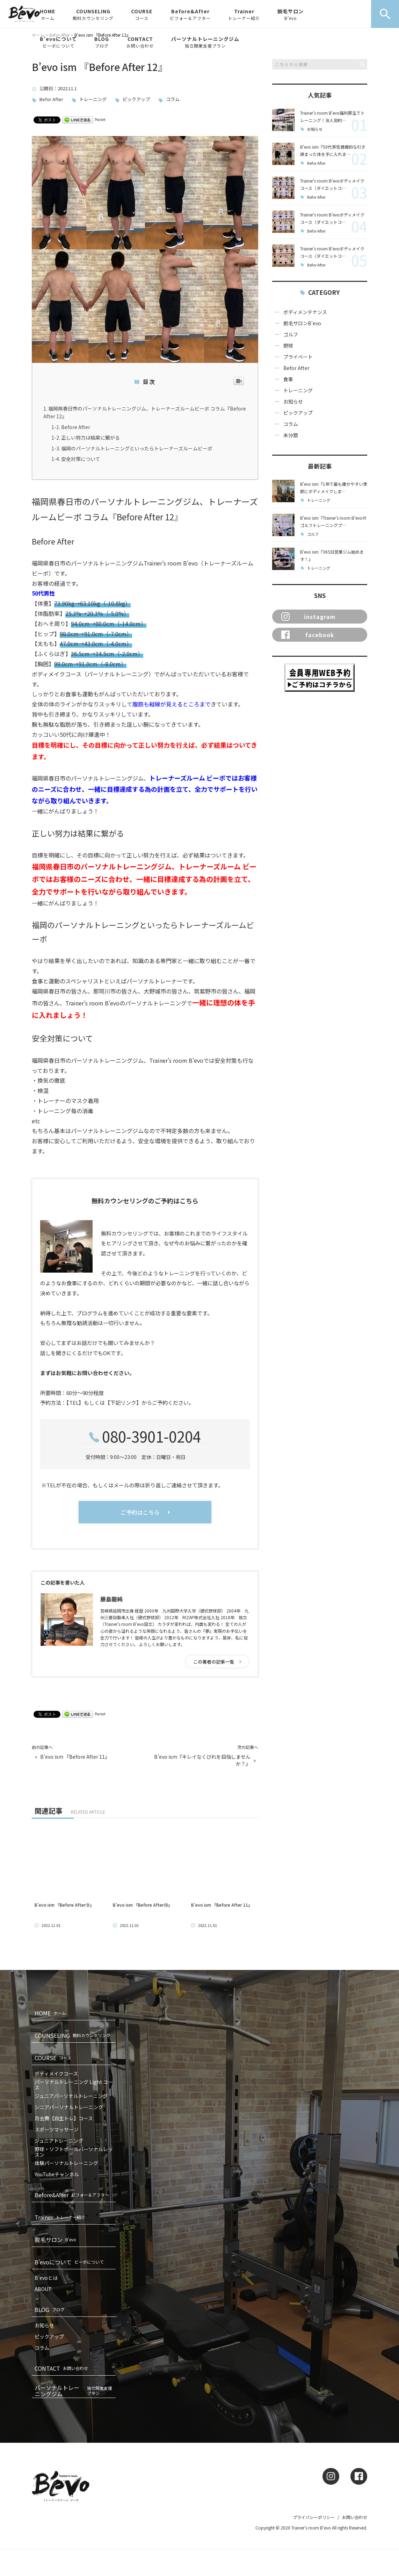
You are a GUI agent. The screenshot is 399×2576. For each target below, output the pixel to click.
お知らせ (314, 129)
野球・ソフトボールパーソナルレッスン (74, 2151)
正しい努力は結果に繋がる (90, 437)
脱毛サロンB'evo (302, 323)
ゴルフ (290, 334)
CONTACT (140, 42)
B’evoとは (46, 2277)
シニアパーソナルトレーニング (69, 2107)
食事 (288, 379)
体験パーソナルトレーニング (66, 2162)
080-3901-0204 (151, 1436)
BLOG (101, 42)
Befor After (51, 99)
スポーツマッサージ (57, 2129)
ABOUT (43, 2288)
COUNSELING (93, 14)
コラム (173, 99)
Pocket (100, 119)
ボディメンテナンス (305, 311)
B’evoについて (58, 42)
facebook (307, 635)
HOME (47, 14)
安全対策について (80, 458)
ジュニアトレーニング (59, 2140)
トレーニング (93, 99)
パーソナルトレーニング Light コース (74, 2084)
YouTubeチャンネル (57, 2174)
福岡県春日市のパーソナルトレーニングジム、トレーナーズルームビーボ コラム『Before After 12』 (144, 412)
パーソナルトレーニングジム (205, 42)
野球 (288, 345)
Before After (75, 427)
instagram (308, 616)
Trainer (244, 14)
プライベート (298, 356)
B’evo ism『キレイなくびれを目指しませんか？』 (202, 1760)
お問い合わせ (354, 2517)
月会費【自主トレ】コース (64, 2118)
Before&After (190, 14)
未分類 (290, 435)
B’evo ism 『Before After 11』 (75, 1756)
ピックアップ (136, 99)
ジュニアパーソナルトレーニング (71, 2095)
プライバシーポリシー (314, 2517)
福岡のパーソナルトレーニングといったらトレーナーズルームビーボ (136, 448)
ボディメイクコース (56, 2073)
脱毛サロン (290, 14)
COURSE (141, 14)
